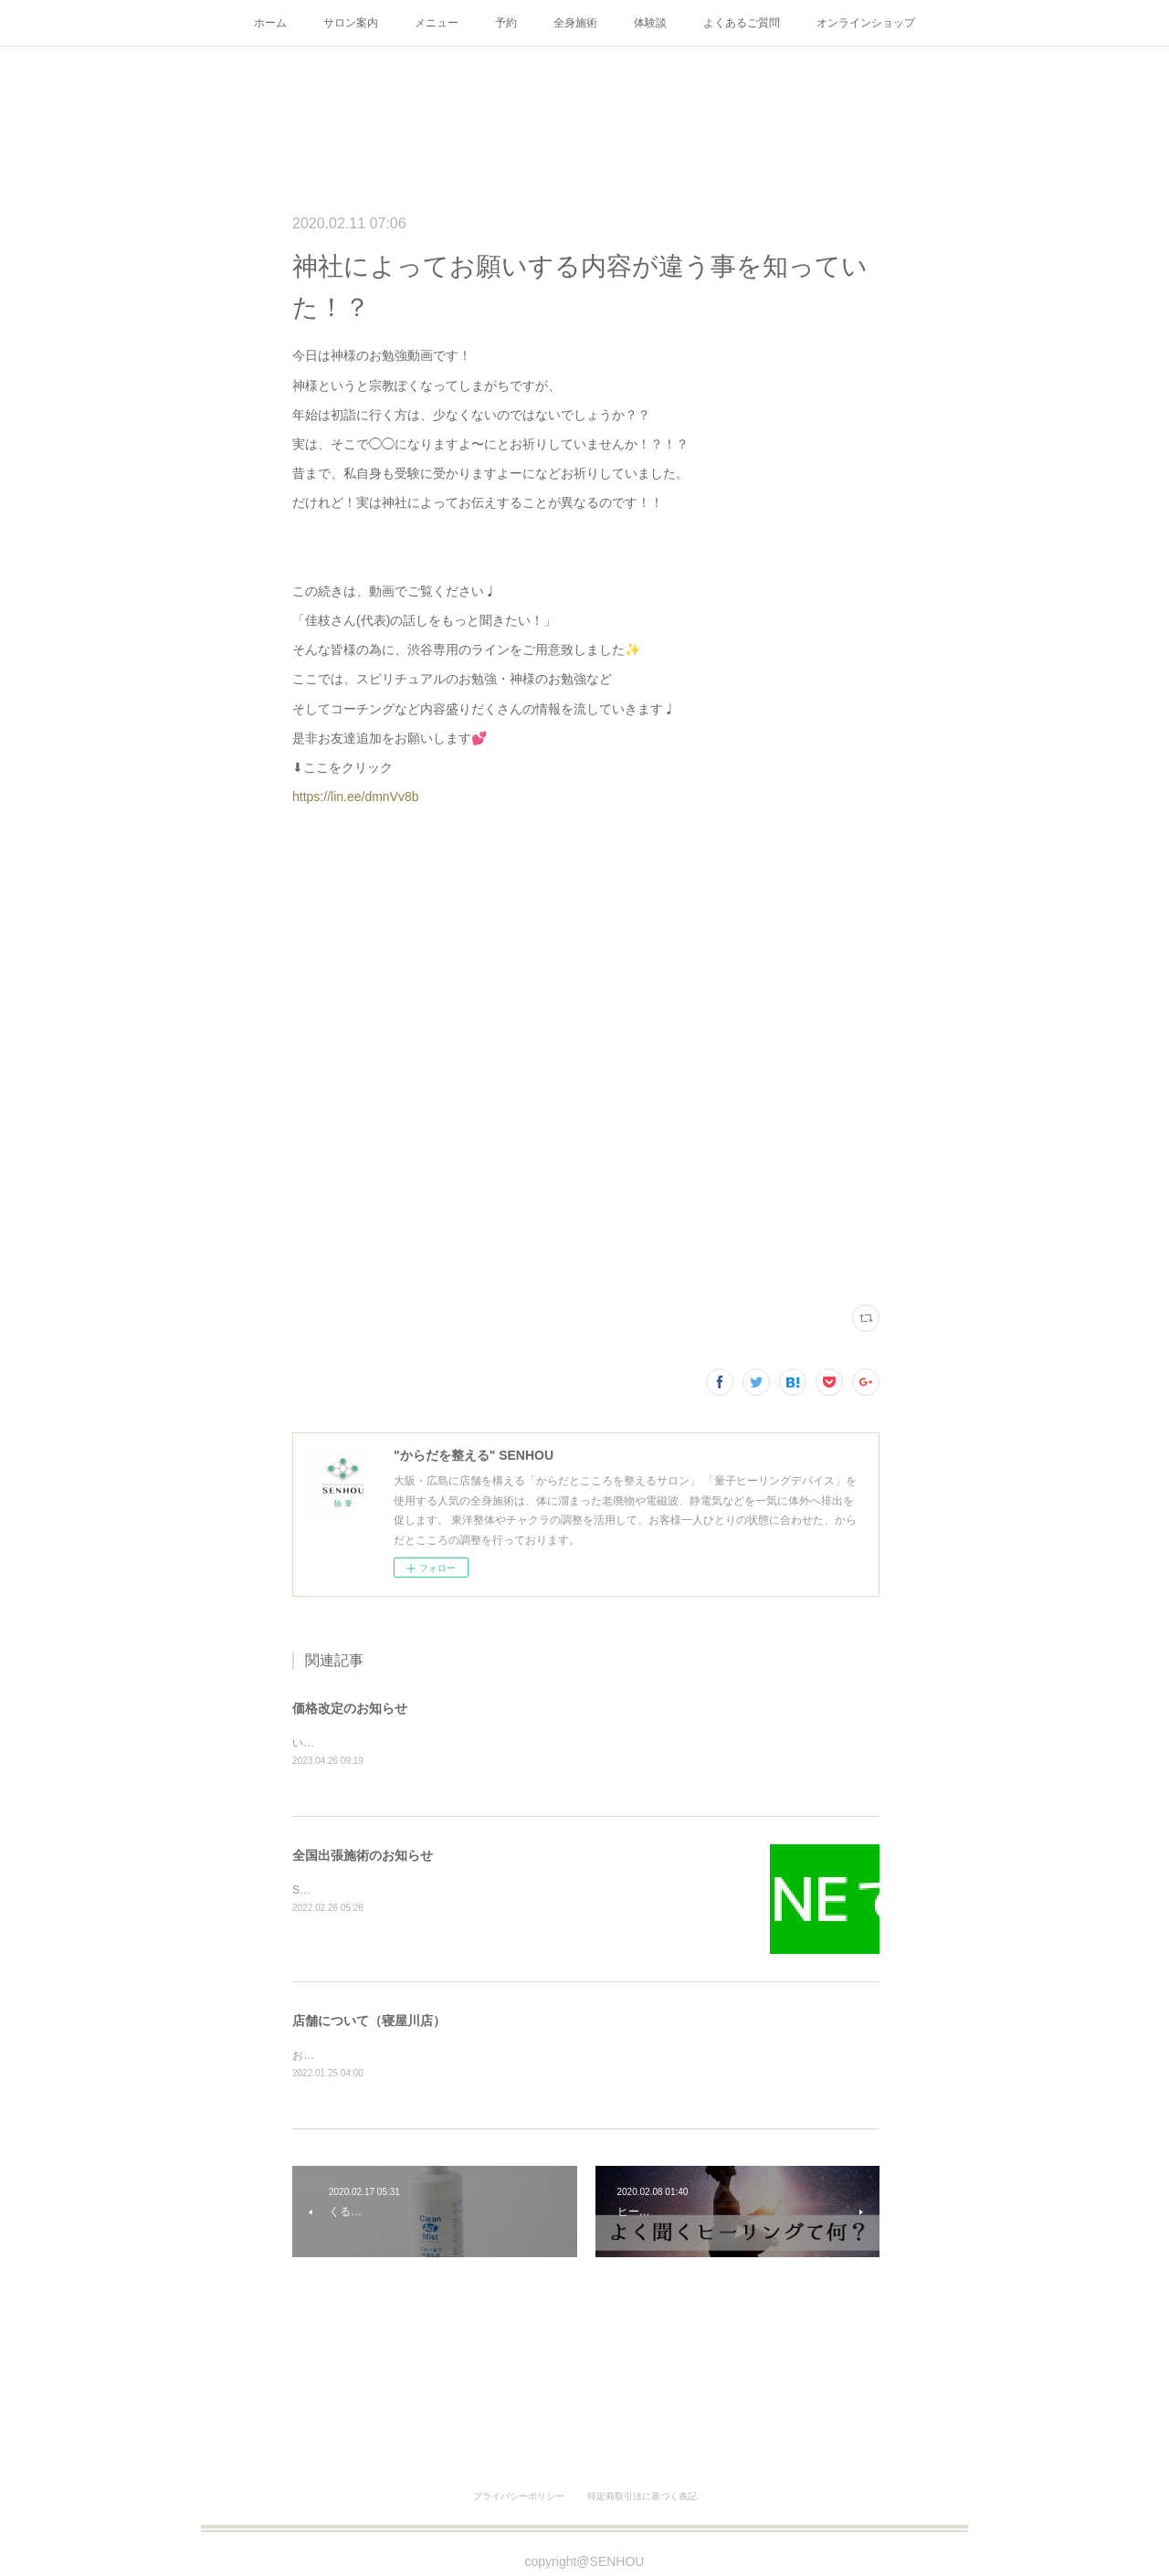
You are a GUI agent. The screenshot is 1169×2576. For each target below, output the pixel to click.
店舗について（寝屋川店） (369, 2021)
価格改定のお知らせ (349, 1708)
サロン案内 (350, 22)
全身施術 (575, 22)
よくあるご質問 (741, 22)
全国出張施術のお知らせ (362, 1856)
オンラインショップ (865, 22)
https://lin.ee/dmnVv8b (355, 796)
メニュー (436, 22)
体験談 (650, 22)
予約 (506, 22)
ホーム (270, 22)
